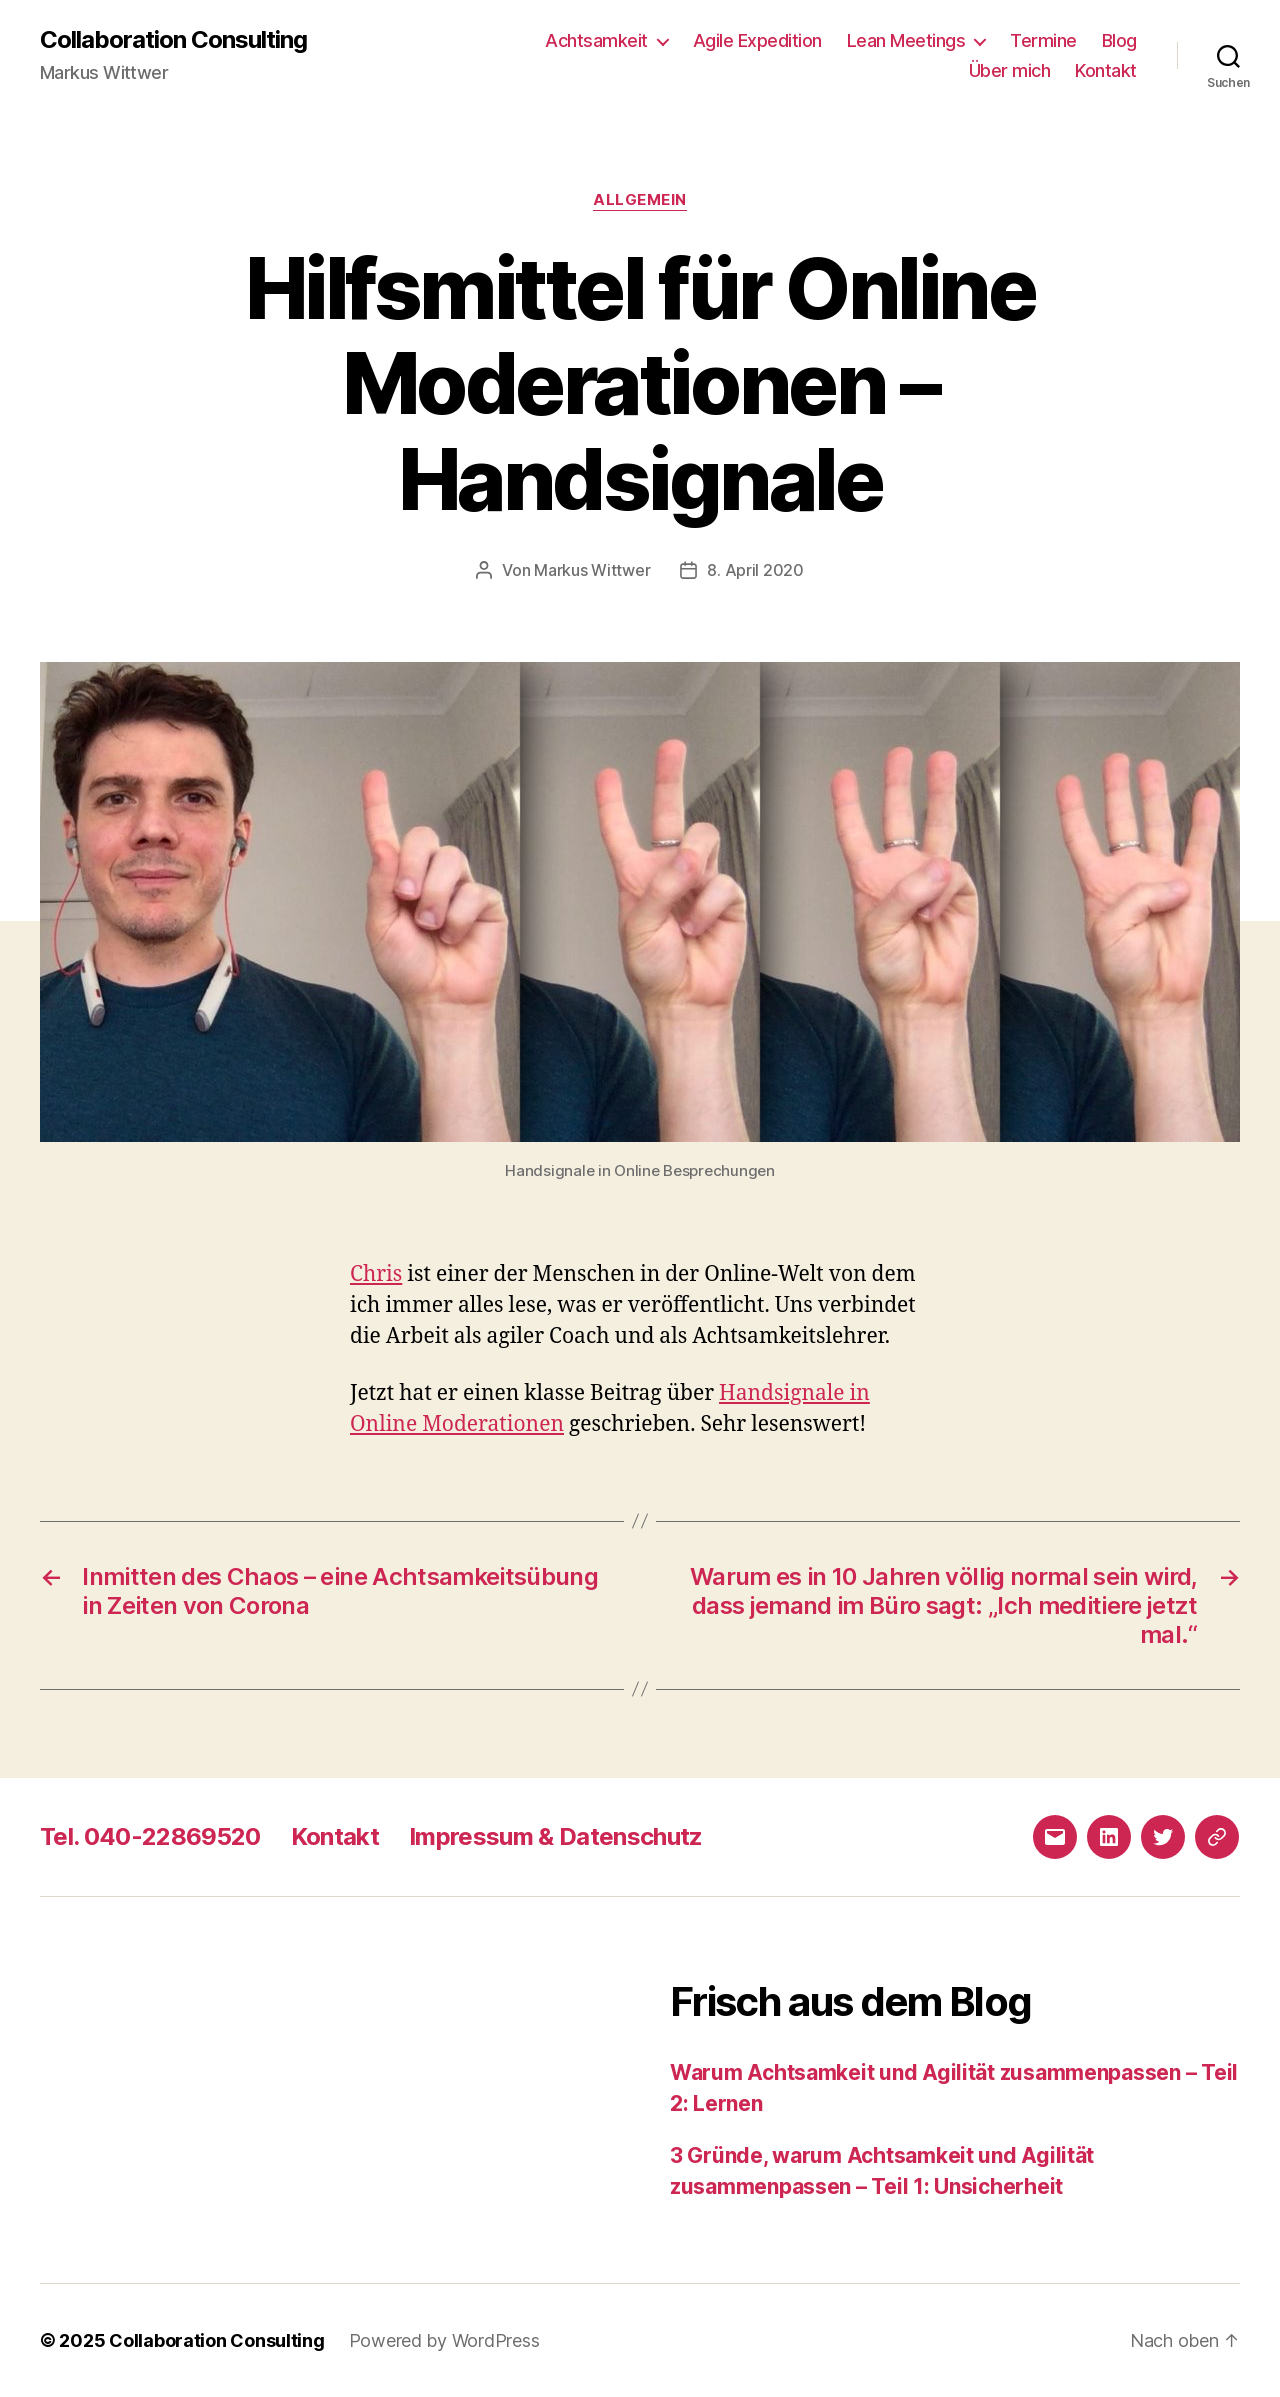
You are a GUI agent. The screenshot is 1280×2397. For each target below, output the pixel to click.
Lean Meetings (906, 40)
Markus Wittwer (592, 570)
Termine (1043, 40)
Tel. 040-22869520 (150, 1836)
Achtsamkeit (596, 40)
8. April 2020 (755, 570)
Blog (1119, 40)
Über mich (1010, 70)
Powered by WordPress (444, 2340)
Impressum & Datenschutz (556, 1836)
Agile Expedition (757, 40)
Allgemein (640, 200)
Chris (376, 1274)
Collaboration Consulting (173, 40)
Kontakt (1106, 70)
